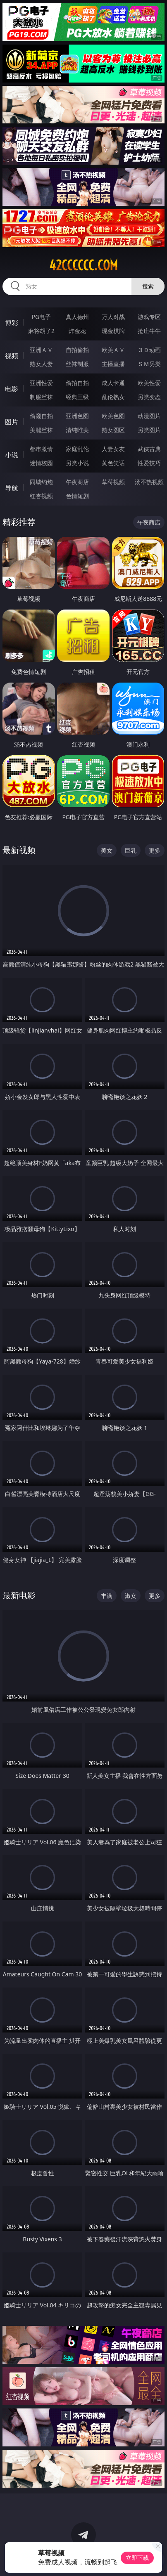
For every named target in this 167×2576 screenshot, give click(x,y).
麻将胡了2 (41, 331)
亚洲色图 (77, 416)
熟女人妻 (41, 364)
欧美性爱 (149, 383)
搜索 (148, 286)
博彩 (11, 322)
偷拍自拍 (77, 383)
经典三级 (77, 397)
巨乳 (130, 850)
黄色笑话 (113, 463)
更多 (154, 850)
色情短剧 (77, 496)
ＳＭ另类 (149, 364)
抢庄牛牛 (149, 331)
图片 (11, 421)
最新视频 (19, 850)
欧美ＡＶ (113, 350)
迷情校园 (41, 463)
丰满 (106, 1596)
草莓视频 (113, 482)
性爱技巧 (149, 463)
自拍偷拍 (77, 350)
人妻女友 (113, 449)
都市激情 (41, 449)
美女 (106, 850)
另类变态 (149, 397)
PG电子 (41, 317)
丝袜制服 (77, 364)
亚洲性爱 (41, 383)
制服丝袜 (41, 397)
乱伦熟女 (113, 397)
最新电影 (19, 1595)
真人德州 (77, 317)
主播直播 (113, 364)
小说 (11, 454)
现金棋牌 (113, 331)
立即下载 (137, 2558)
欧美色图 (113, 416)
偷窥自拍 (41, 416)
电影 (11, 388)
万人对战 (113, 317)
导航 (11, 487)
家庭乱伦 (77, 449)
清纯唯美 (77, 430)
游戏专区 (149, 317)
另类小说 (77, 463)
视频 (11, 355)
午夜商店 (77, 482)
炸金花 (77, 331)
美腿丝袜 (41, 430)
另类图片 (149, 430)
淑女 (130, 1596)
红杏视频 (41, 496)
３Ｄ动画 (149, 350)
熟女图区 (113, 430)
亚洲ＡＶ (41, 350)
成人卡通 (113, 383)
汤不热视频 (149, 482)
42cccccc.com (83, 265)
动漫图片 (149, 416)
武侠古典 (149, 449)
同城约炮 (41, 482)
